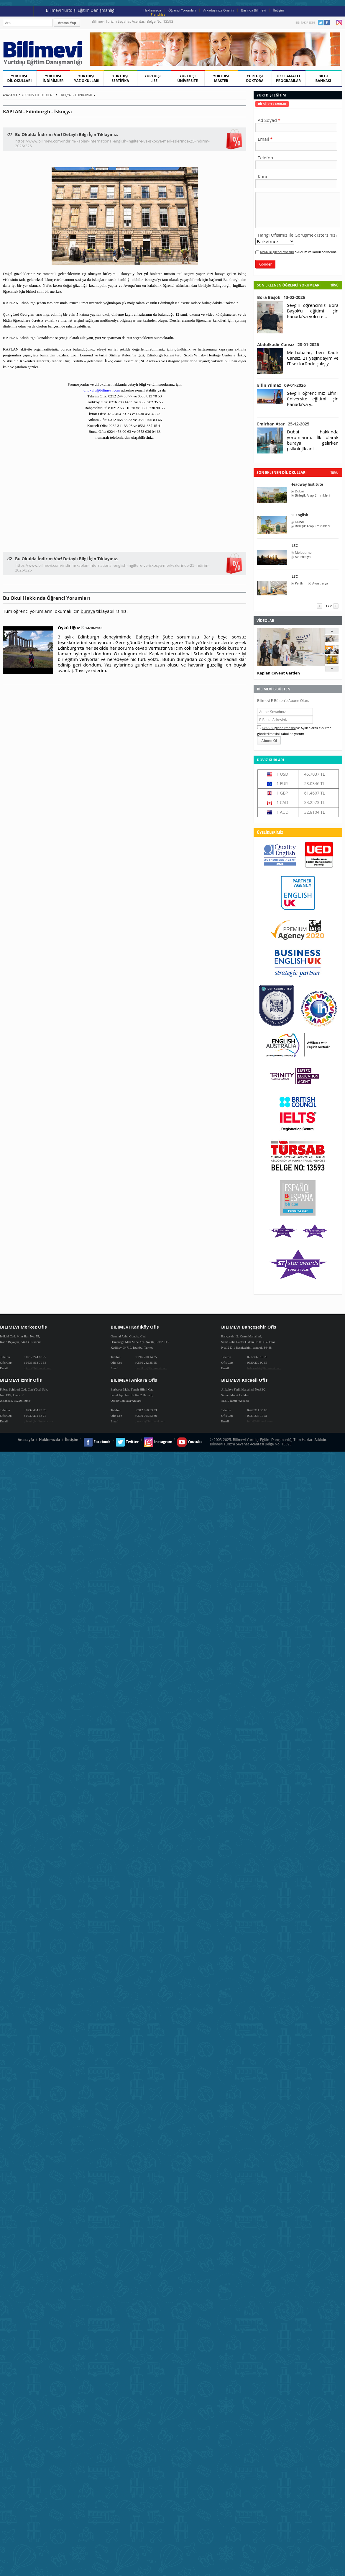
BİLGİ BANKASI (323, 78)
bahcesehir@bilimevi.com (264, 1368)
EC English (299, 515)
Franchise (158, 14)
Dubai (299, 491)
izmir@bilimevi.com (39, 1421)
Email (263, 139)
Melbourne (303, 553)
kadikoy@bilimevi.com (152, 1368)
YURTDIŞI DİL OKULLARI (19, 78)
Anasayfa (10, 95)
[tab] (272, 104)
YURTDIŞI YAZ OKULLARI (86, 78)
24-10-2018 (94, 628)
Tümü (334, 285)
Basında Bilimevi (253, 10)
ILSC (294, 545)
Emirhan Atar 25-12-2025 (283, 424)
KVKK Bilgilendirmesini (277, 252)
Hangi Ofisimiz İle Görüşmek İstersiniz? (297, 235)
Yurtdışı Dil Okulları (38, 95)
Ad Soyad (267, 120)
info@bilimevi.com (38, 1368)
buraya (88, 611)
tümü (334, 473)
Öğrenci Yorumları (182, 10)
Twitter (320, 22)
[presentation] (272, 104)
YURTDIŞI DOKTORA (254, 78)
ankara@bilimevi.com (151, 1421)
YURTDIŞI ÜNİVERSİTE (187, 78)
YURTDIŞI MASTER (221, 78)
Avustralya (302, 557)
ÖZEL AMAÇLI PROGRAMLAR (288, 78)
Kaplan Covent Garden (278, 673)
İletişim (278, 10)
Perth (299, 583)
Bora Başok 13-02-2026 (281, 297)
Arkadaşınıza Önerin (218, 10)
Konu (263, 176)
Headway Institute (306, 484)
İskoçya (64, 95)
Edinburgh (83, 95)
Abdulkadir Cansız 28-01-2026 (288, 344)
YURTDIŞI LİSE (153, 78)
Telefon (265, 158)
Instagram (339, 22)
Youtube (333, 22)
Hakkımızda (152, 10)
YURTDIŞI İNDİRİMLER (52, 78)
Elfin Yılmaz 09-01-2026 (281, 385)
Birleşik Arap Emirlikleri (312, 495)
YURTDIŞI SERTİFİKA (120, 78)
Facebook (327, 22)
